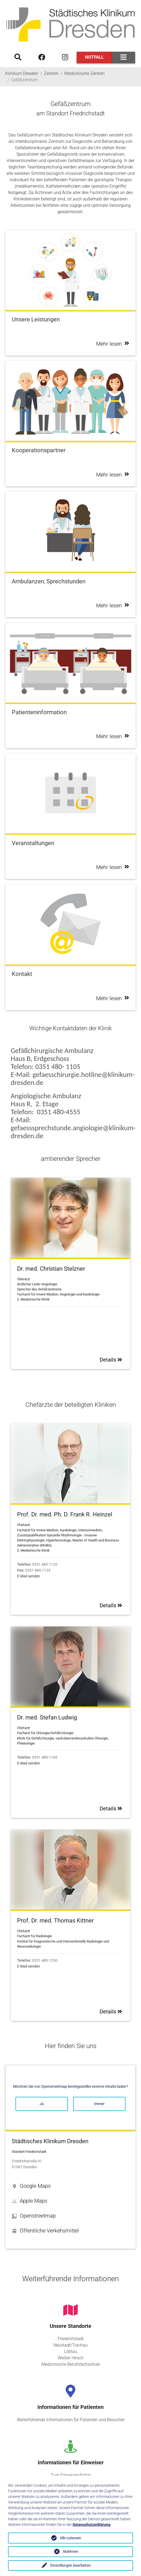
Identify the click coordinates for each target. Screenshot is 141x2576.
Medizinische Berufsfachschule (70, 2364)
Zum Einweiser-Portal (70, 2475)
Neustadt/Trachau (70, 2345)
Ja (42, 2104)
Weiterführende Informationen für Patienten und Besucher (70, 2419)
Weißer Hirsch (71, 2357)
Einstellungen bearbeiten (70, 2565)
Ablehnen (70, 2551)
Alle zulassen (70, 2538)
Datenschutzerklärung (91, 2524)
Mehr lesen (112, 344)
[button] (70, 2186)
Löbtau (70, 2351)
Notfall (94, 57)
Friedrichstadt (71, 2338)
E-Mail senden (28, 1576)
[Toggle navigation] (123, 57)
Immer (99, 2104)
